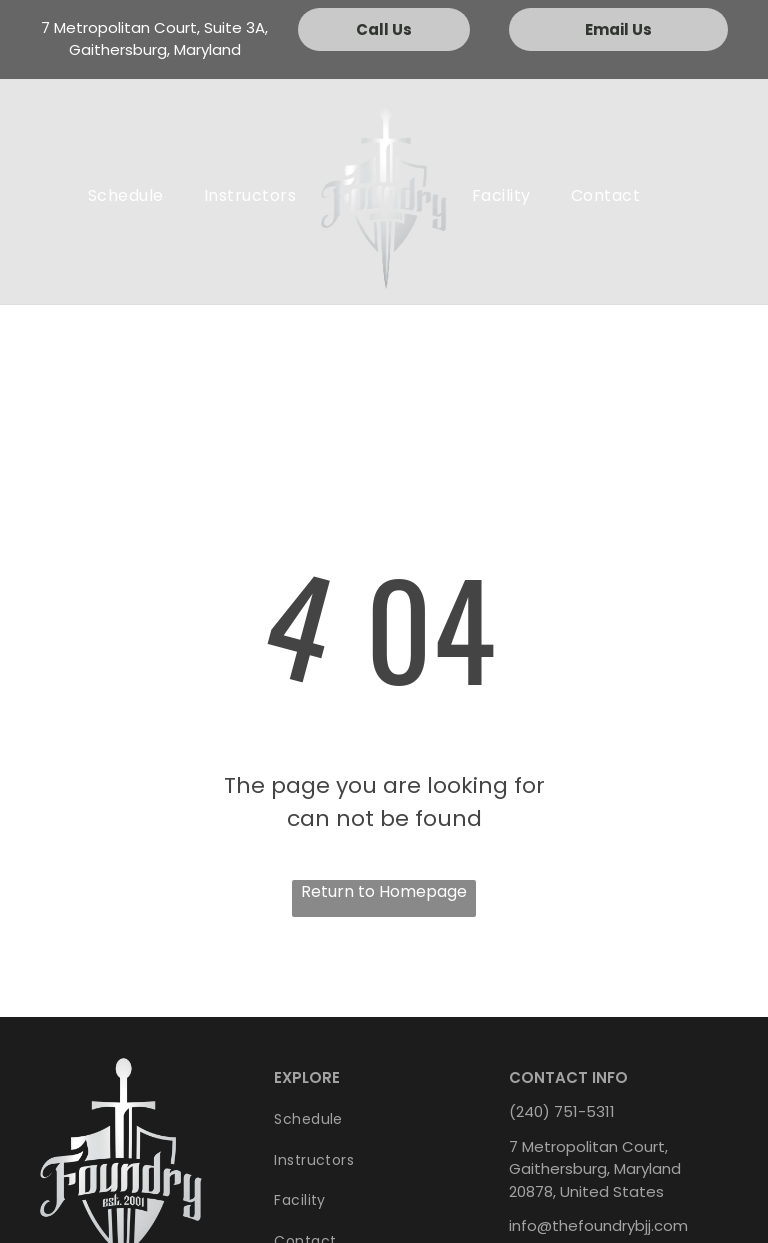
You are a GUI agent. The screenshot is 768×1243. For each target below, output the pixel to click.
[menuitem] (126, 196)
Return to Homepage (384, 891)
